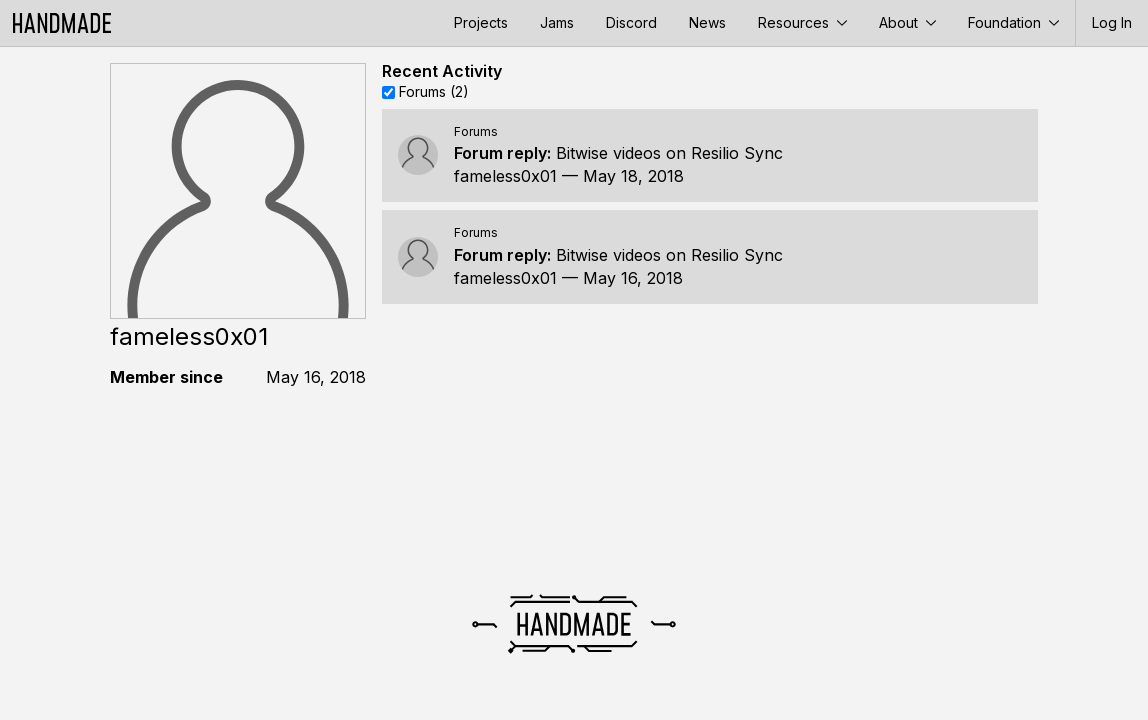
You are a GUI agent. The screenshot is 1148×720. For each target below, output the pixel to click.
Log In (1112, 22)
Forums (476, 131)
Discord (631, 22)
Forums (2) (434, 91)
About (907, 22)
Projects (481, 22)
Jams (557, 22)
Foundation (1013, 22)
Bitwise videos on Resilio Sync (669, 153)
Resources (802, 22)
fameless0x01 (505, 176)
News (707, 22)
